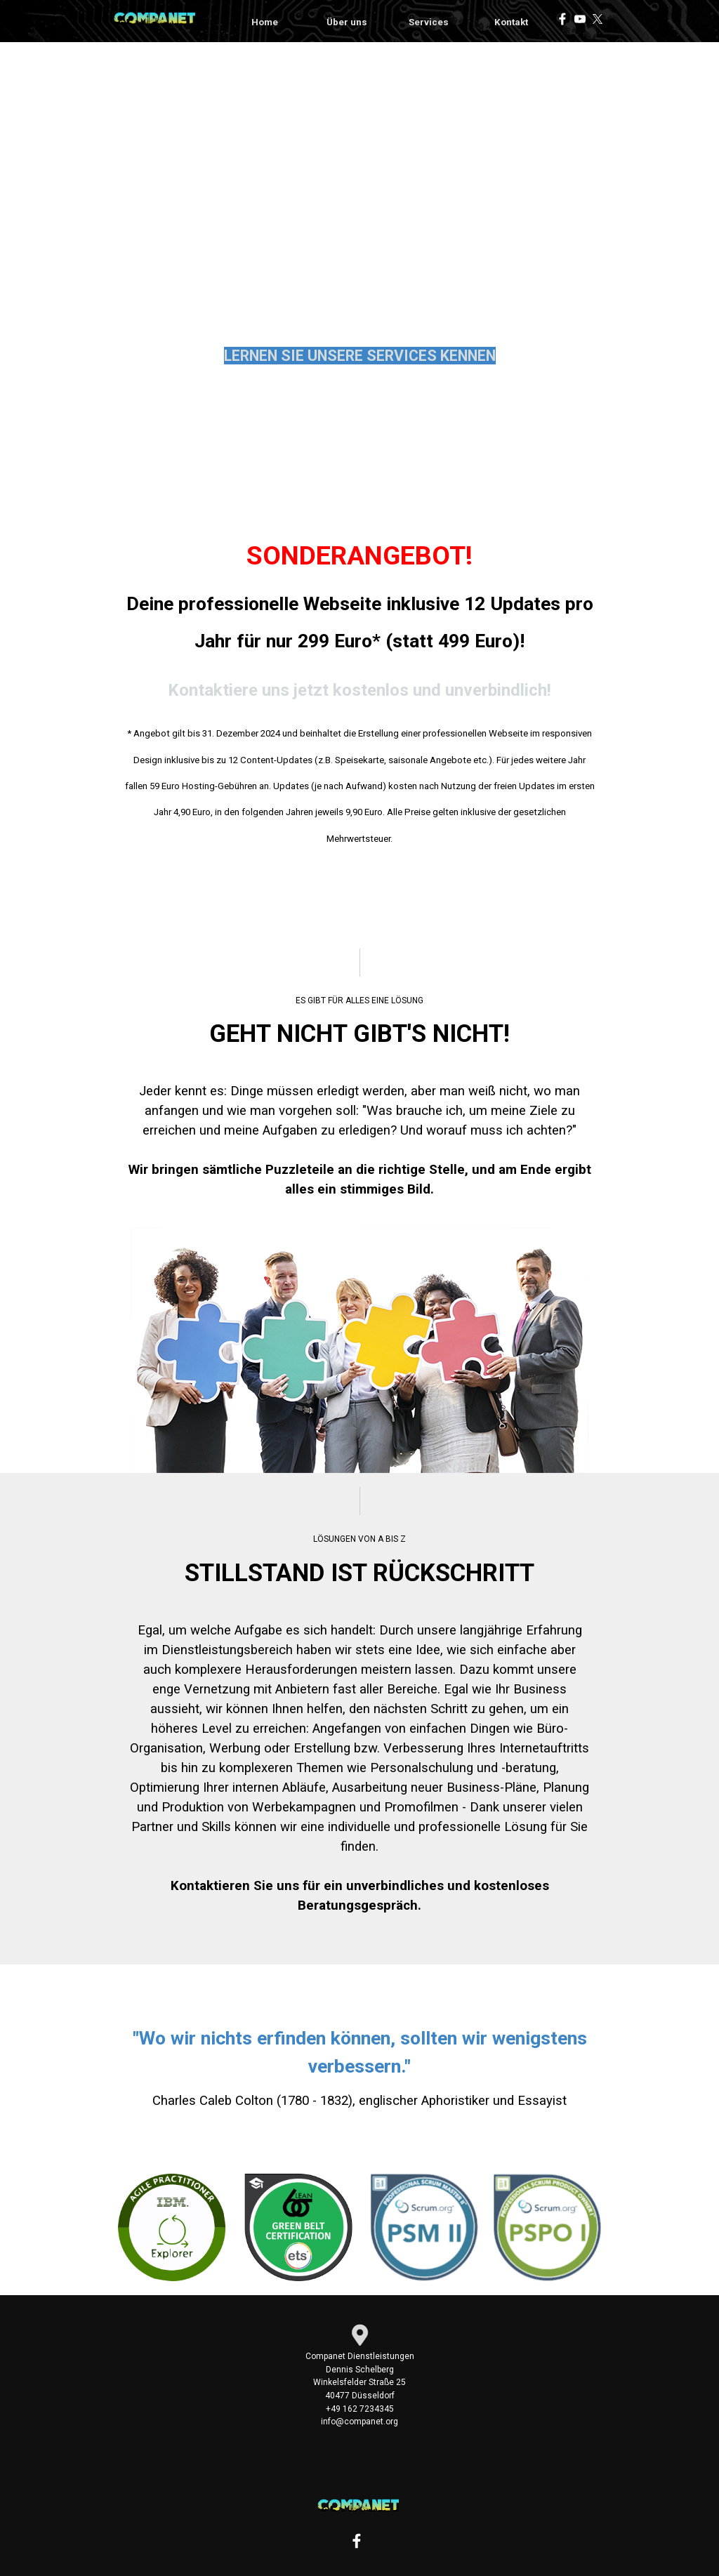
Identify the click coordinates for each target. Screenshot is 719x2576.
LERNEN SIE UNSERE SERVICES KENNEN (360, 355)
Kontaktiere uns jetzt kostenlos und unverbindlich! (359, 690)
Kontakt (511, 22)
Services (429, 22)
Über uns (346, 22)
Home (264, 22)
